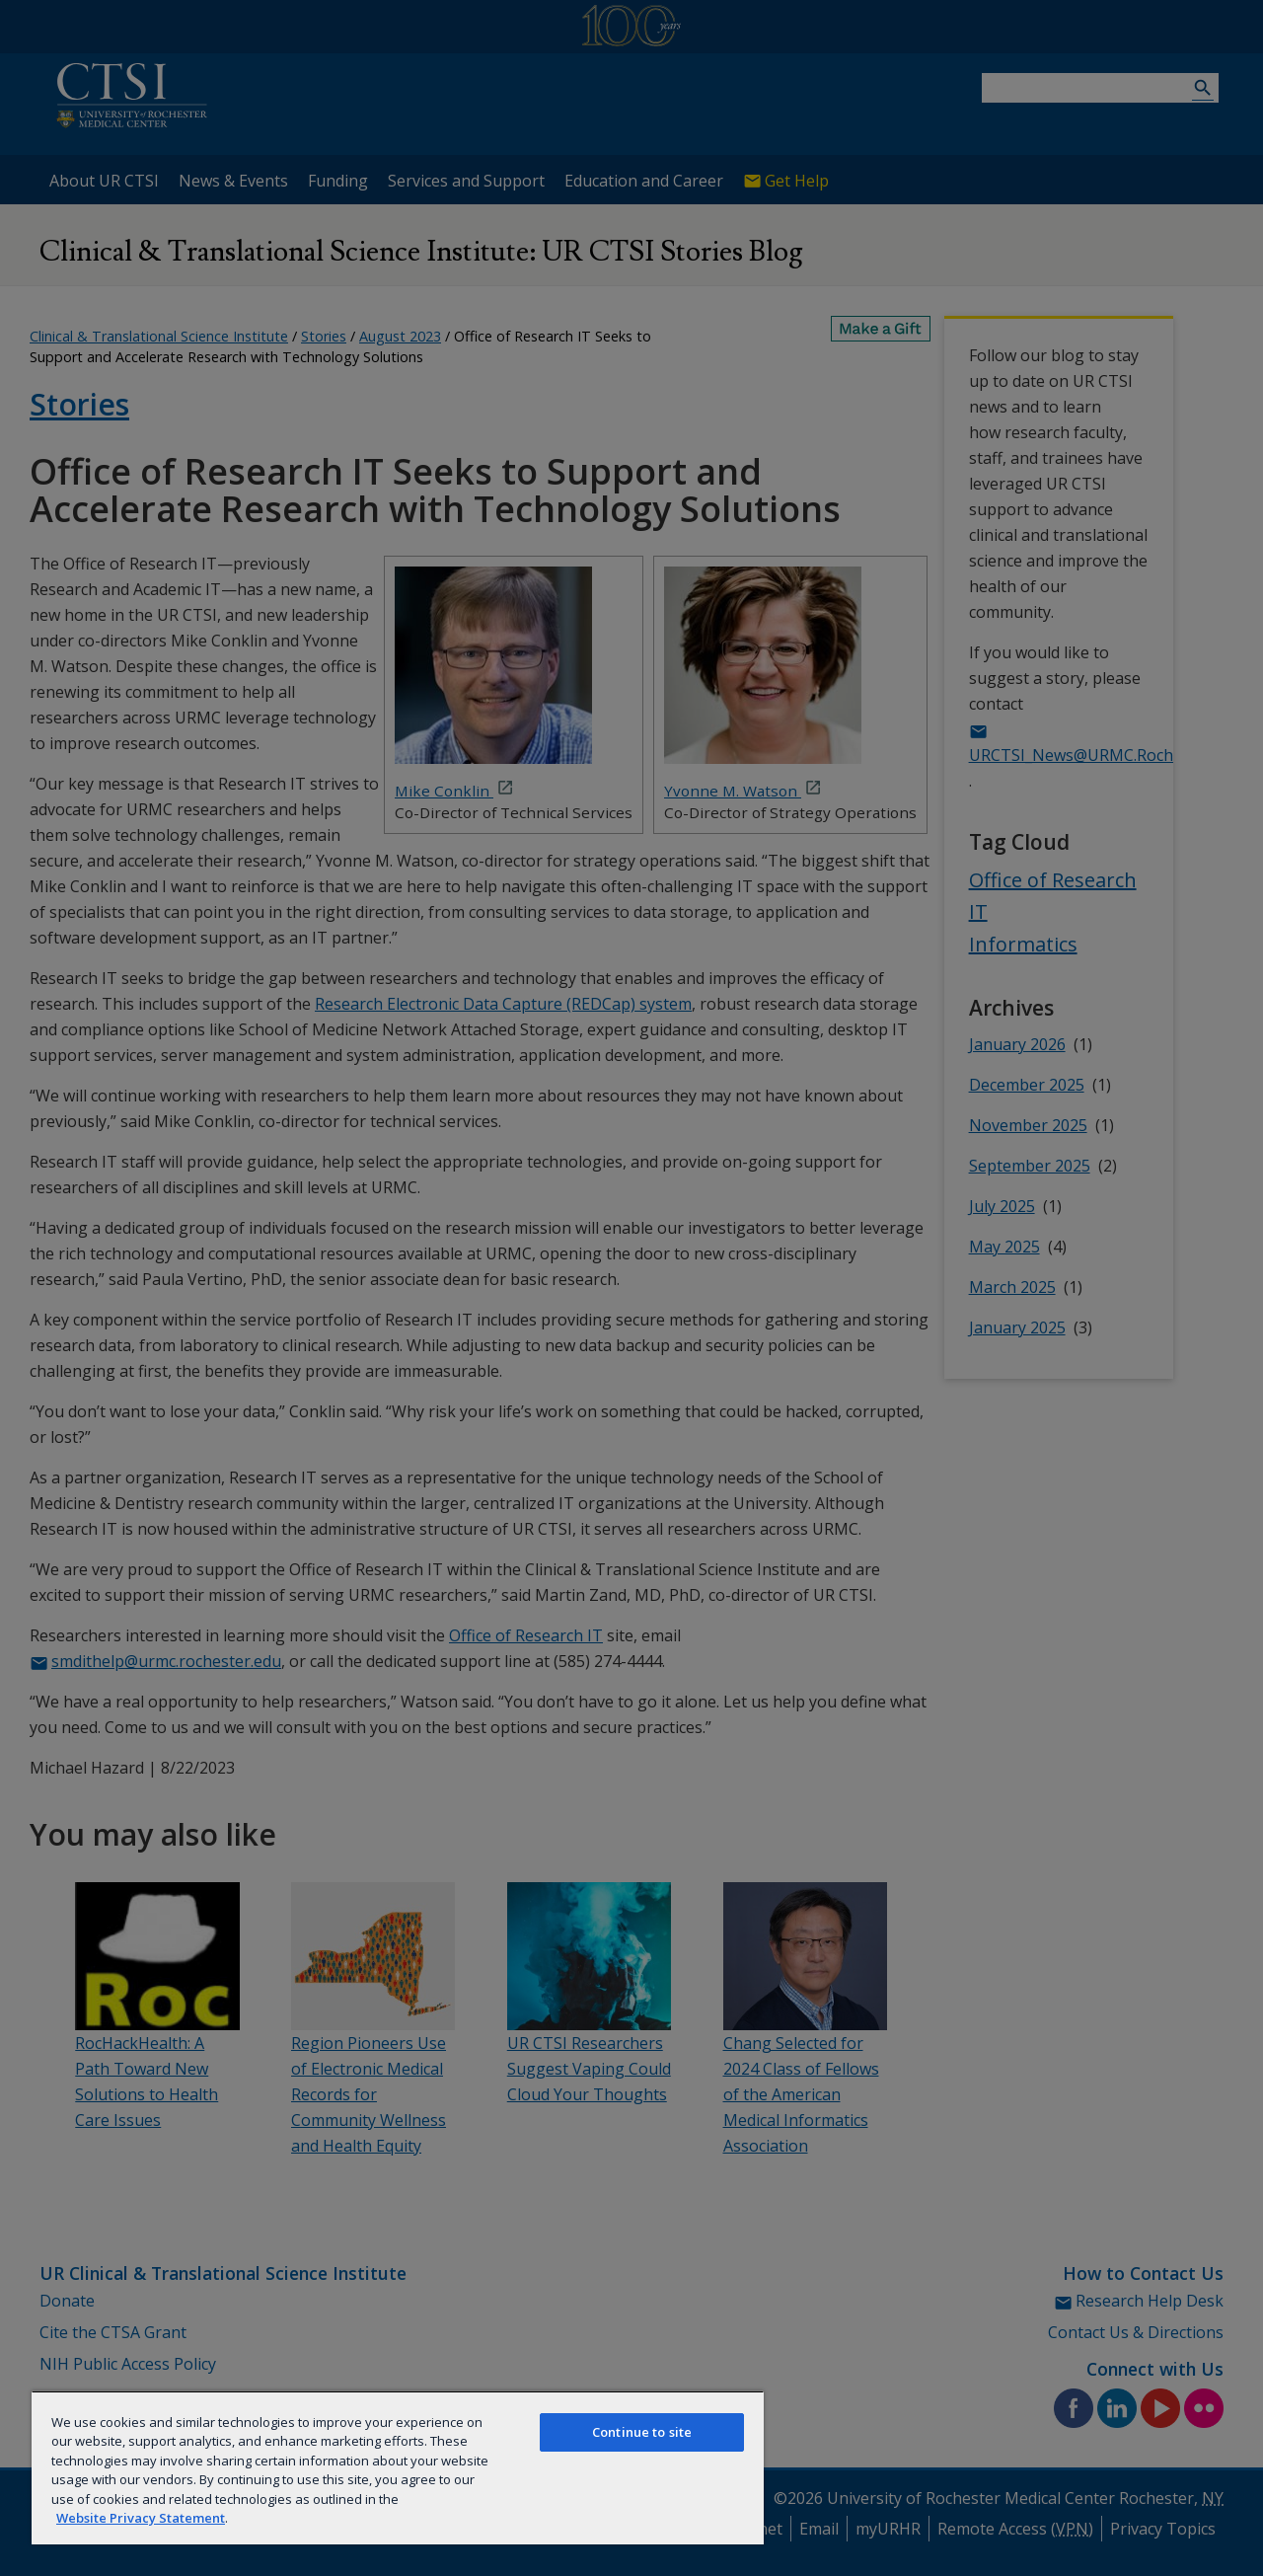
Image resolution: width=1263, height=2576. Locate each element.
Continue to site (642, 2432)
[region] (398, 2467)
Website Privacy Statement (140, 2518)
